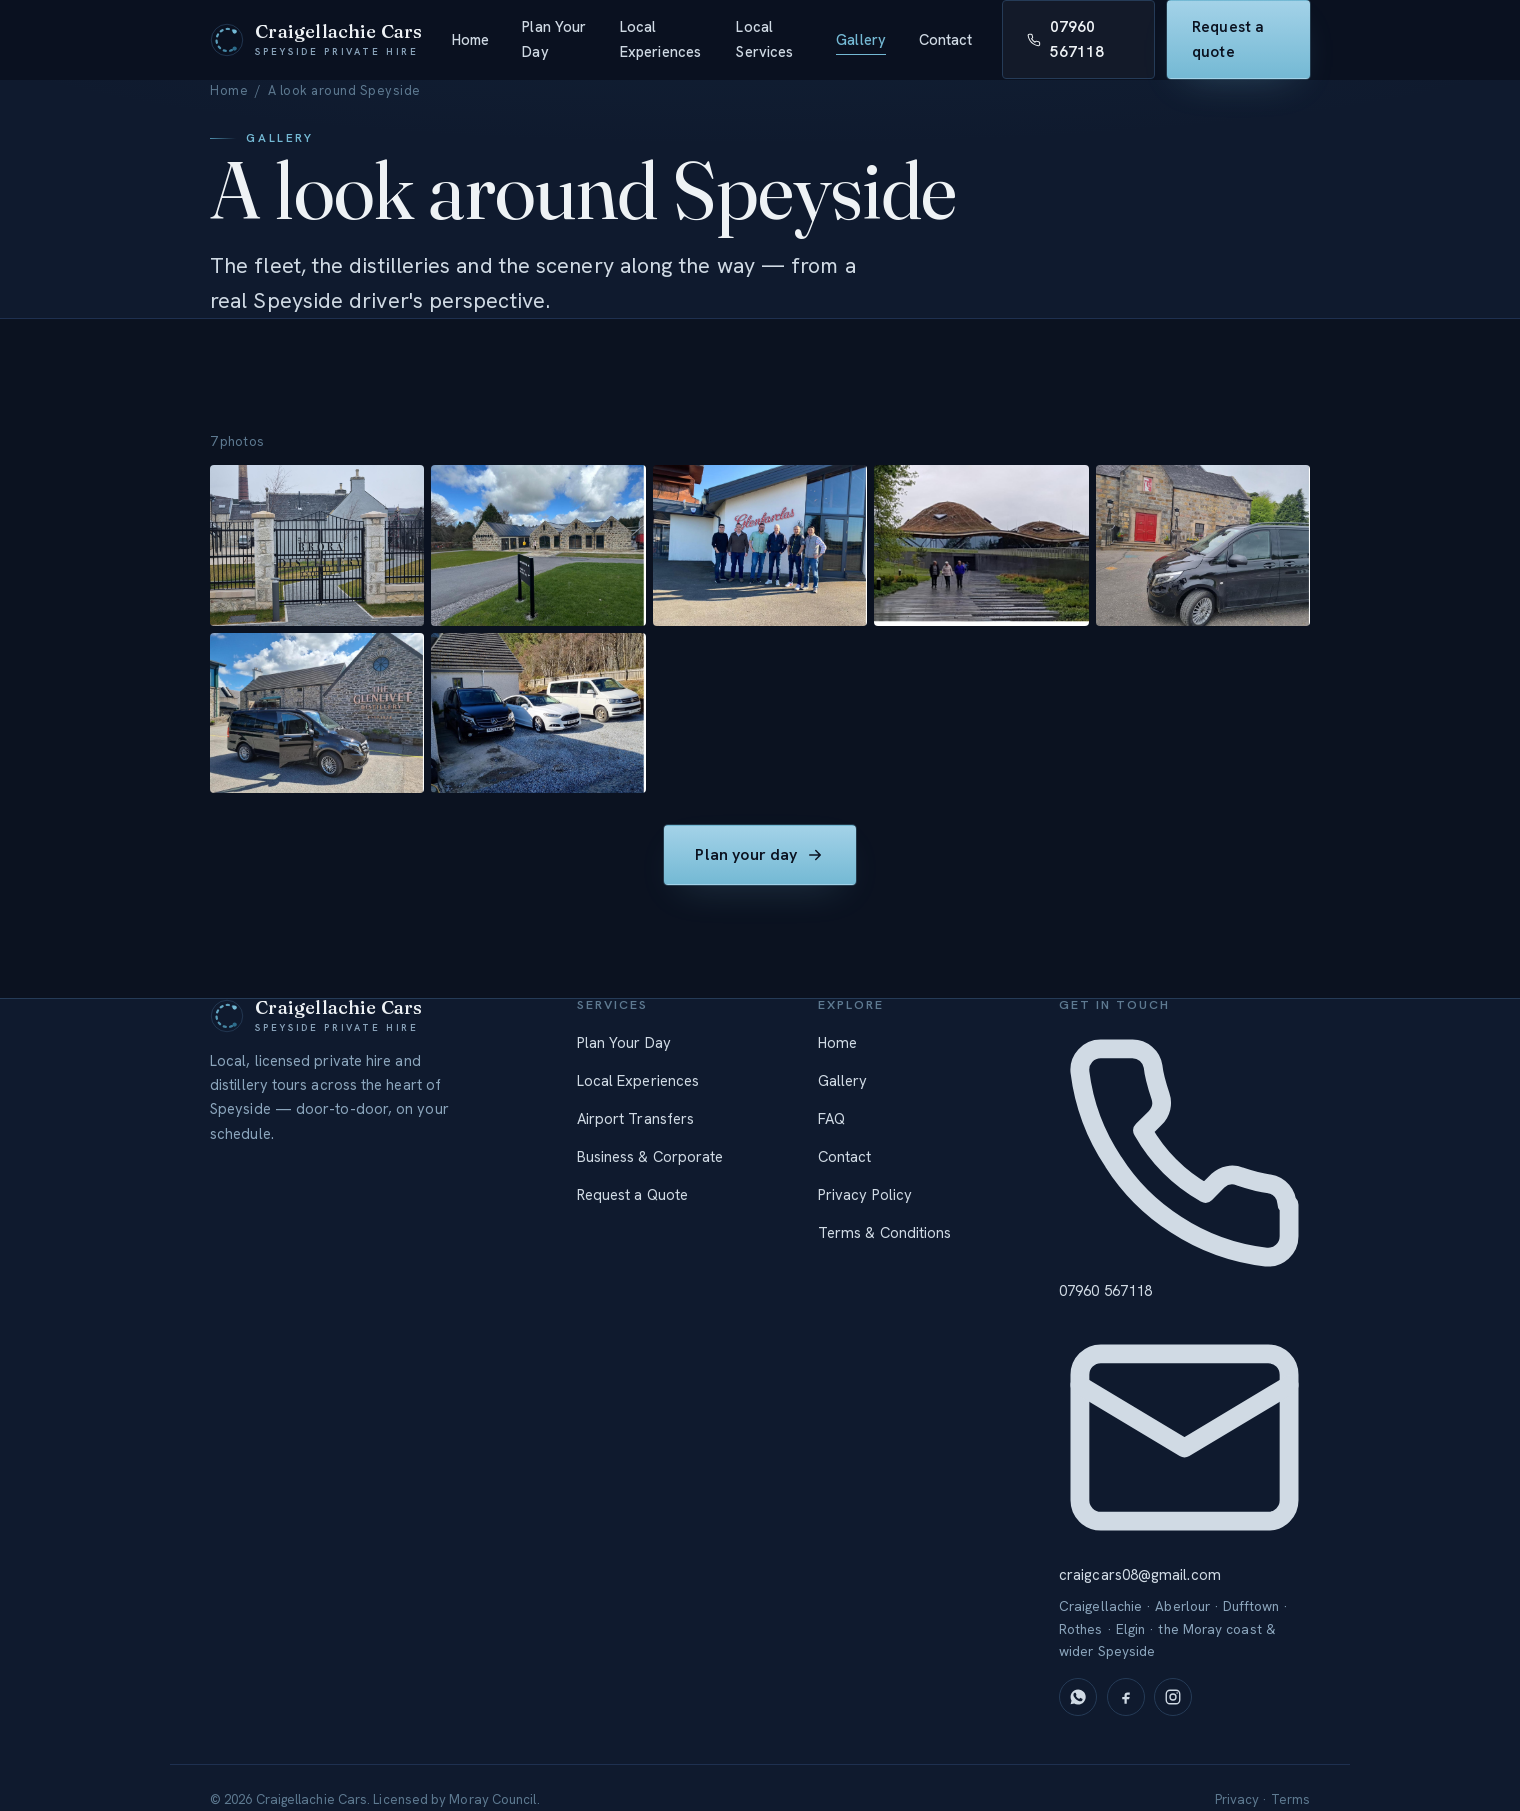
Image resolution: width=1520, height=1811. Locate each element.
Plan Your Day (554, 38)
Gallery (861, 39)
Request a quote (1228, 39)
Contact (946, 39)
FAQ (831, 1119)
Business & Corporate (650, 1157)
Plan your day (760, 858)
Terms (1290, 1799)
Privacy (1237, 1799)
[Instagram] (1173, 1697)
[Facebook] (1126, 1697)
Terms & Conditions (885, 1233)
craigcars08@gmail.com (1184, 1448)
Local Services (764, 38)
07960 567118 (1066, 39)
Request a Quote (632, 1195)
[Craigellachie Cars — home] (316, 40)
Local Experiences (660, 38)
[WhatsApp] (1078, 1697)
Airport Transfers (635, 1119)
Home (470, 39)
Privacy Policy (865, 1195)
